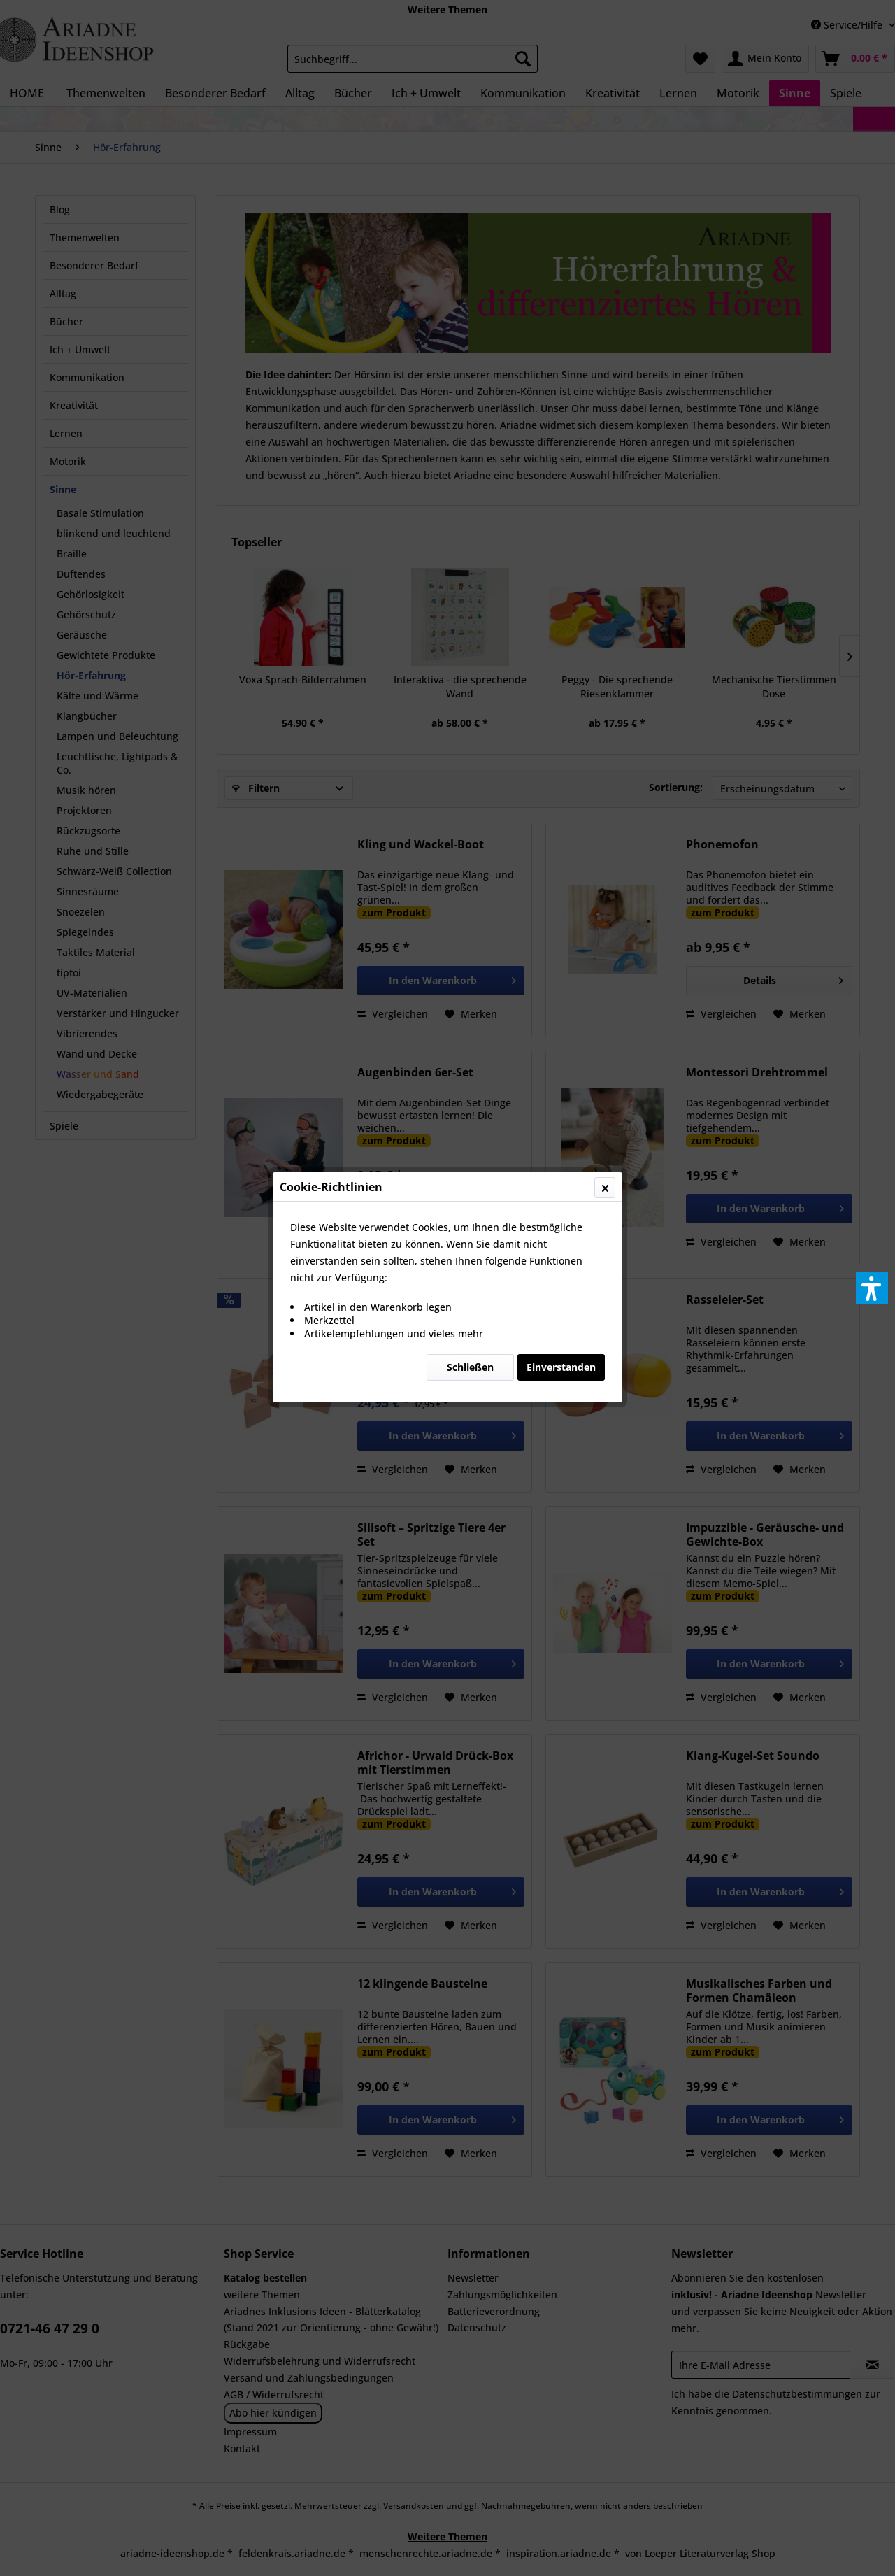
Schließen (470, 332)
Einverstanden (561, 332)
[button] (872, 1288)
